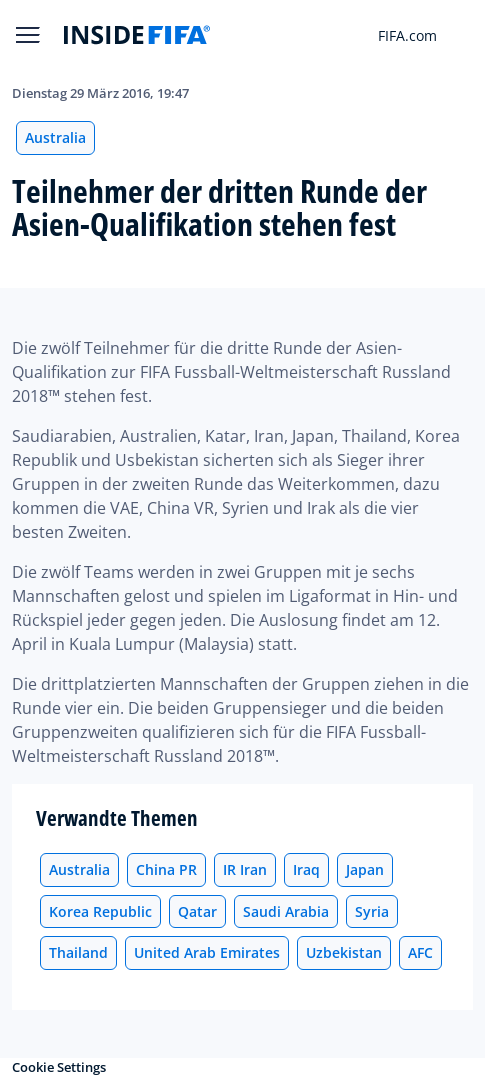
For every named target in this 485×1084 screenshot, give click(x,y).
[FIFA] (137, 35)
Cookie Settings (59, 1067)
